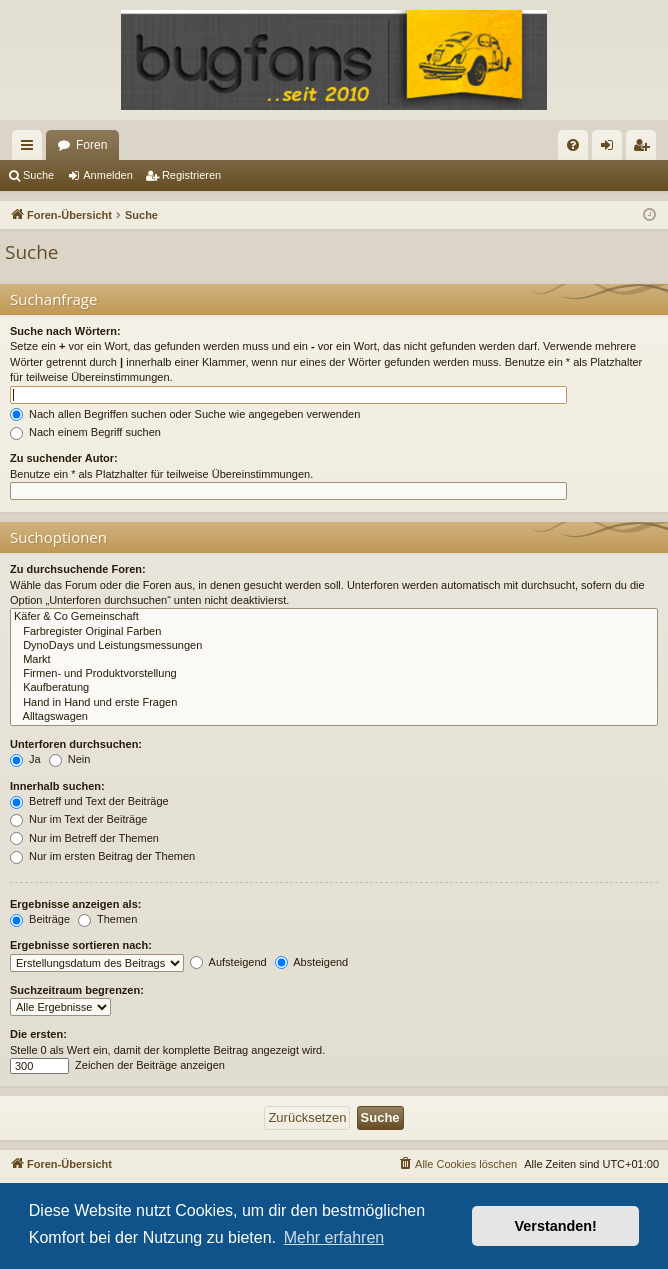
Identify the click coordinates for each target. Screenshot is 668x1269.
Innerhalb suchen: (57, 786)
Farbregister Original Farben (334, 632)
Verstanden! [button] (556, 1226)
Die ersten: (38, 1034)
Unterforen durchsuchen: (76, 744)
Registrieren (191, 175)
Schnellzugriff (31, 149)
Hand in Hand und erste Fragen (334, 703)
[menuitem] (573, 145)
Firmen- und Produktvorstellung (334, 674)
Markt (334, 660)
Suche (38, 175)
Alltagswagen (334, 717)
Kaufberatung (334, 688)
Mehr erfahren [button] (334, 1237)
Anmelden (108, 175)
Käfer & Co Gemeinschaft (334, 617)
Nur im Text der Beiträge (78, 819)
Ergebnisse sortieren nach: (81, 945)
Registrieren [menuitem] (645, 149)
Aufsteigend (228, 962)
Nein (70, 759)
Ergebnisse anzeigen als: (75, 904)
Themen (107, 919)
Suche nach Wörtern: (65, 331)
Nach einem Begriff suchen (85, 432)
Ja (25, 759)
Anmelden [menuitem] (611, 149)
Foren (91, 145)
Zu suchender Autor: (64, 458)
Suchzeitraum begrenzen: (77, 990)
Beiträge (40, 919)
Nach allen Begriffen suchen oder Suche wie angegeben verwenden (185, 414)
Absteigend (312, 962)
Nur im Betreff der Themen (84, 838)
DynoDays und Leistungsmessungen (334, 646)
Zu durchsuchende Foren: (78, 569)
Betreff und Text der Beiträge (89, 801)
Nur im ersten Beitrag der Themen (102, 856)
